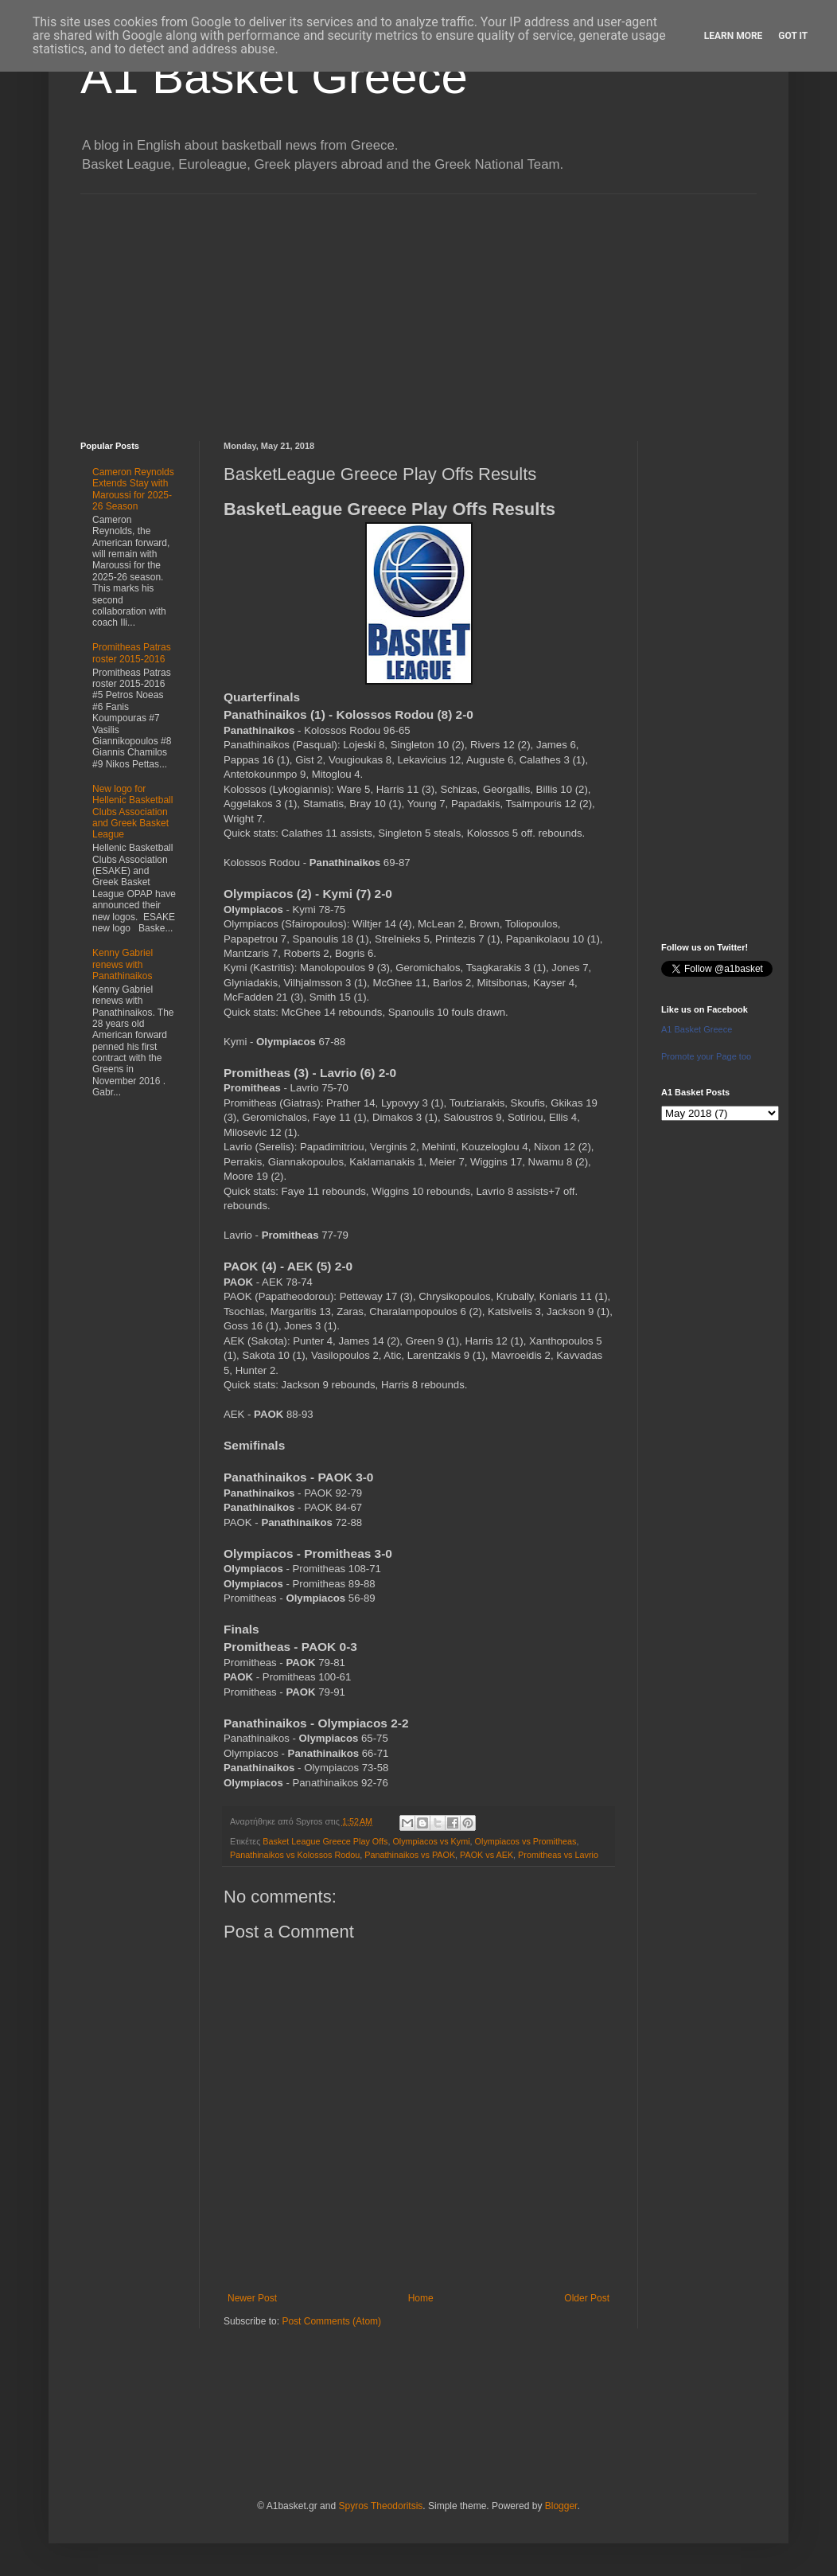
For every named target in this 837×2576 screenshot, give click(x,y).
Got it (793, 35)
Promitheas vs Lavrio (558, 1855)
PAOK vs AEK (486, 1855)
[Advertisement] (418, 305)
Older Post (586, 2298)
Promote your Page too (706, 1056)
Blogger (561, 2506)
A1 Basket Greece (274, 76)
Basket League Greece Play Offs (325, 1841)
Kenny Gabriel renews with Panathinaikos (122, 964)
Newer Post (252, 2298)
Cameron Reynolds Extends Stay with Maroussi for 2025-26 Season (133, 489)
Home (421, 2298)
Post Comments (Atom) (331, 2321)
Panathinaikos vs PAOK (409, 1855)
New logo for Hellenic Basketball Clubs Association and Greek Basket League (132, 812)
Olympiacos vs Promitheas (526, 1841)
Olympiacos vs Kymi (430, 1841)
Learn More (733, 35)
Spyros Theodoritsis (380, 2506)
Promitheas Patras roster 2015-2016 (131, 653)
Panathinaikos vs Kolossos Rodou (295, 1855)
